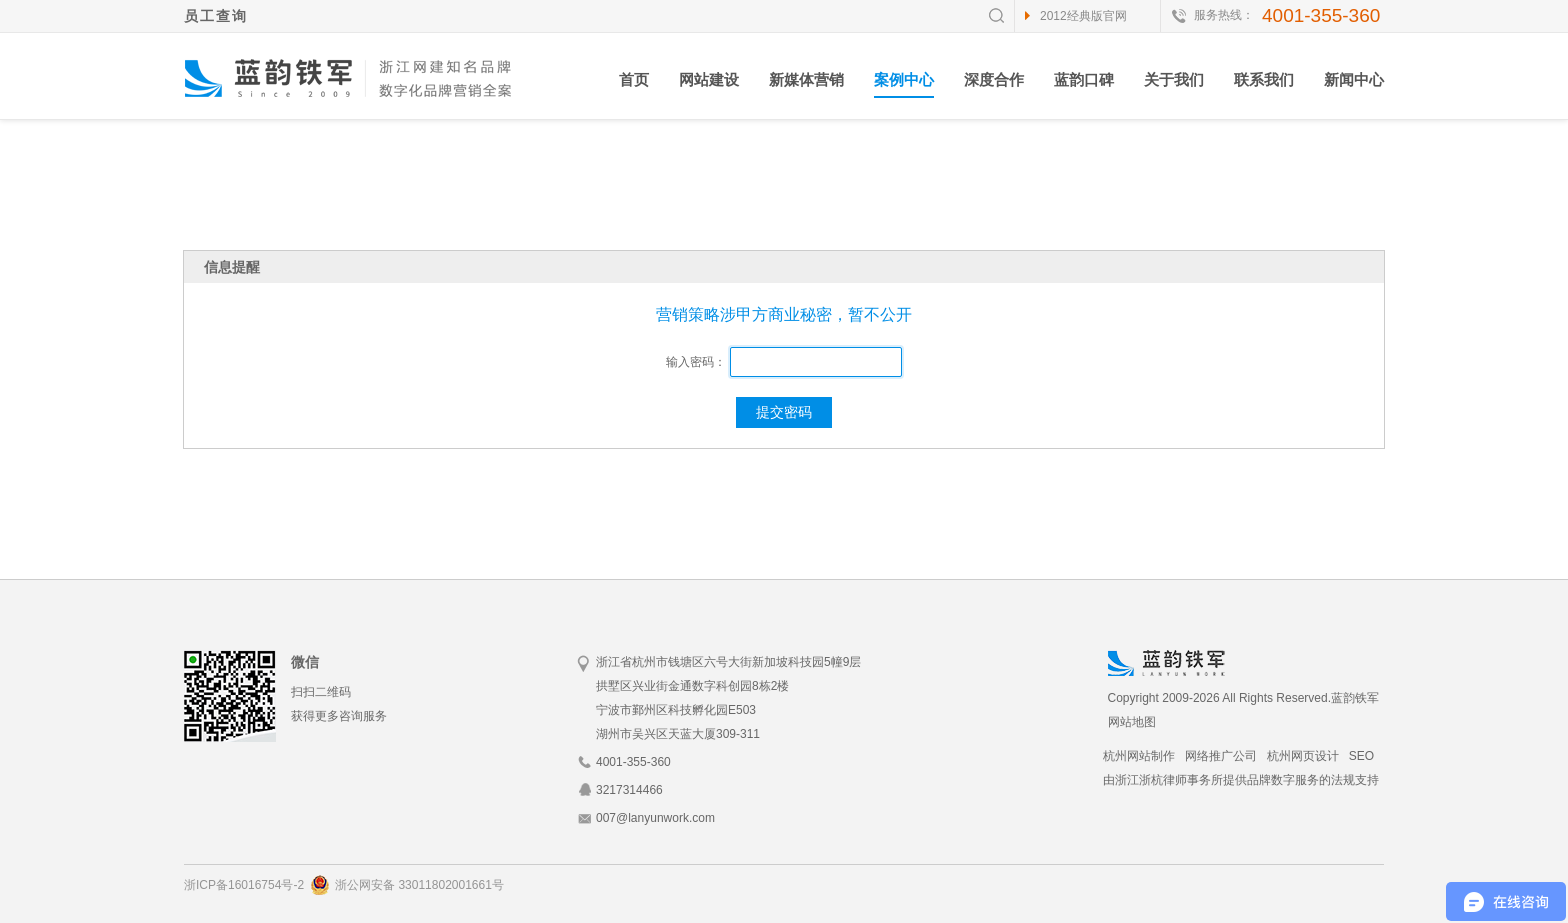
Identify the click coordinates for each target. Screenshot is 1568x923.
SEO (1361, 756)
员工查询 (216, 16)
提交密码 (784, 412)
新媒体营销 (806, 79)
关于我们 (1174, 79)
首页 (634, 79)
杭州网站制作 (1139, 756)
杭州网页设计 (1303, 756)
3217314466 (629, 790)
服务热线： (1224, 15)
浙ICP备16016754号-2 (244, 885)
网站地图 (1132, 722)
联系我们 (1264, 79)
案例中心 (904, 79)
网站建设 (709, 79)
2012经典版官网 (1083, 16)
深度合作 (994, 79)
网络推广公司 (1221, 756)
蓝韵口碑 (1084, 79)
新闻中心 (1354, 79)
